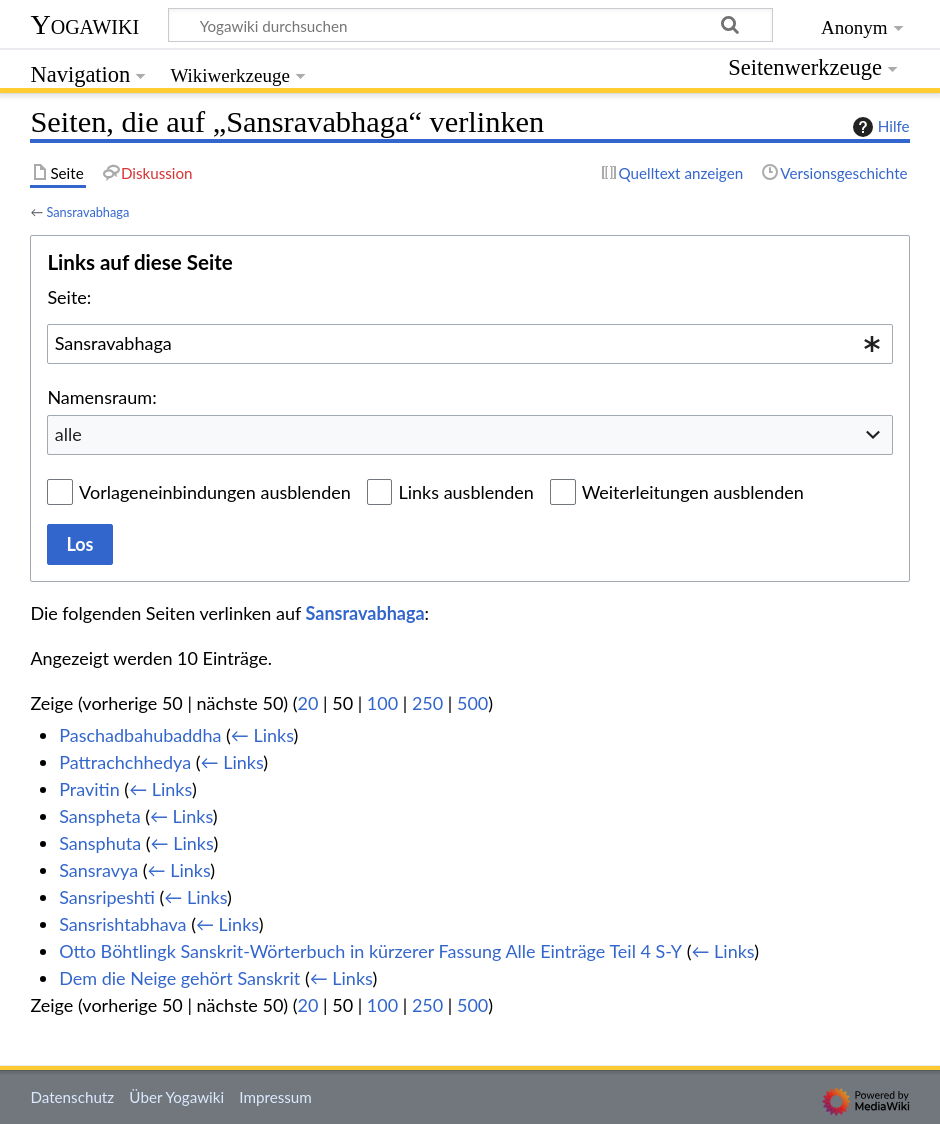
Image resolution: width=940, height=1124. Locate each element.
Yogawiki (84, 24)
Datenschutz (72, 1097)
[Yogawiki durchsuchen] (470, 25)
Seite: (69, 297)
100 (382, 703)
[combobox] (469, 344)
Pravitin (89, 789)
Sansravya (98, 870)
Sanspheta (99, 816)
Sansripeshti (107, 897)
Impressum (275, 1097)
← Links (262, 735)
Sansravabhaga (87, 212)
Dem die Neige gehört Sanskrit (179, 978)
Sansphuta (100, 843)
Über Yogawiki (176, 1097)
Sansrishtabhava (122, 924)
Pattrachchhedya (125, 762)
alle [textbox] (68, 434)
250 (427, 703)
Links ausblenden (465, 492)
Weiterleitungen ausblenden (693, 492)
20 (308, 703)
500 (472, 703)
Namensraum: (101, 397)
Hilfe (879, 127)
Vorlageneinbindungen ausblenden (215, 492)
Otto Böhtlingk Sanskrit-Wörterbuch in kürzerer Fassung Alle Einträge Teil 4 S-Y (370, 951)
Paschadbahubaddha (140, 735)
